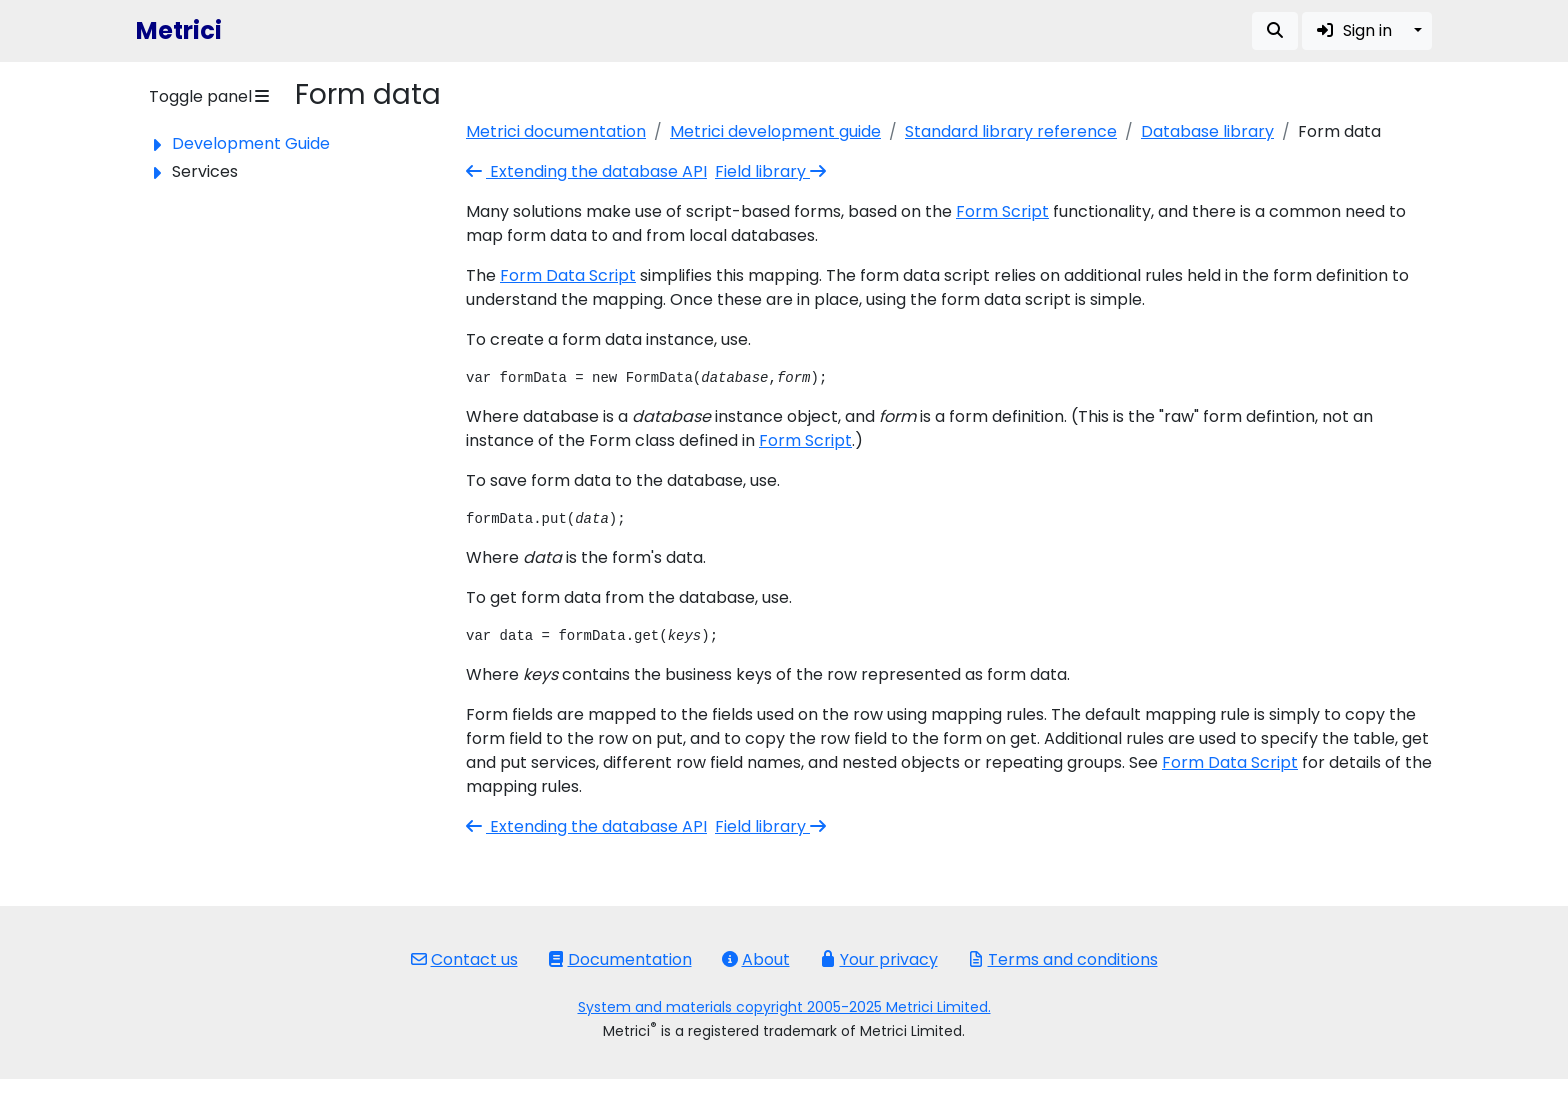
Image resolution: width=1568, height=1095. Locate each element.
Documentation (620, 959)
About (756, 959)
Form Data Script (568, 275)
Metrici (179, 30)
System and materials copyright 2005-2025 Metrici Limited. (784, 1007)
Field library (772, 171)
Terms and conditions (1063, 959)
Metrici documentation (556, 131)
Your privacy (879, 959)
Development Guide (251, 143)
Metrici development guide (775, 131)
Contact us (464, 959)
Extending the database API (586, 171)
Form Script (1002, 211)
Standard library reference (1011, 131)
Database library (1207, 131)
